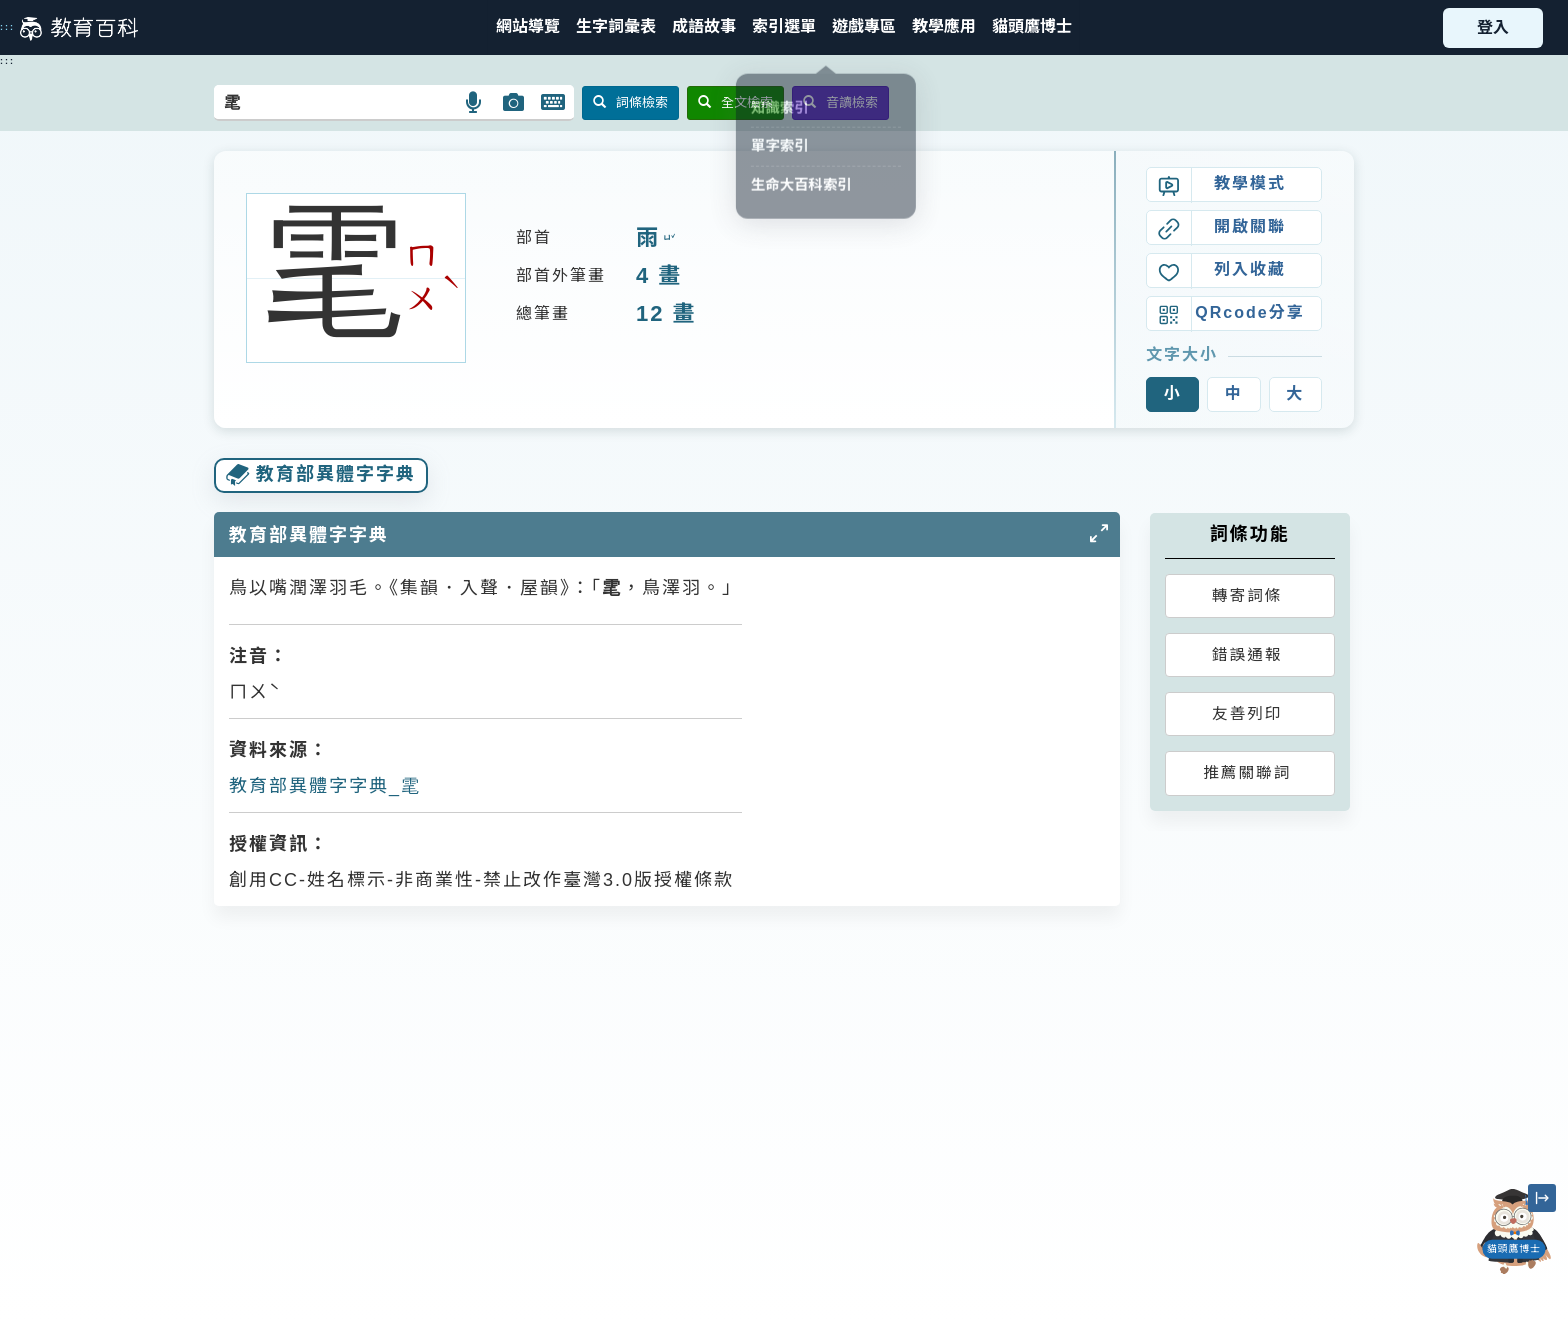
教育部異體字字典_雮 (325, 786)
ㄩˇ (667, 238)
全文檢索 (735, 102)
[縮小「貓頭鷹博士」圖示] (1542, 1198)
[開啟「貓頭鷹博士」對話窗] (1514, 1231)
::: (7, 27)
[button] (784, 27)
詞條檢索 (630, 102)
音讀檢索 (840, 102)
